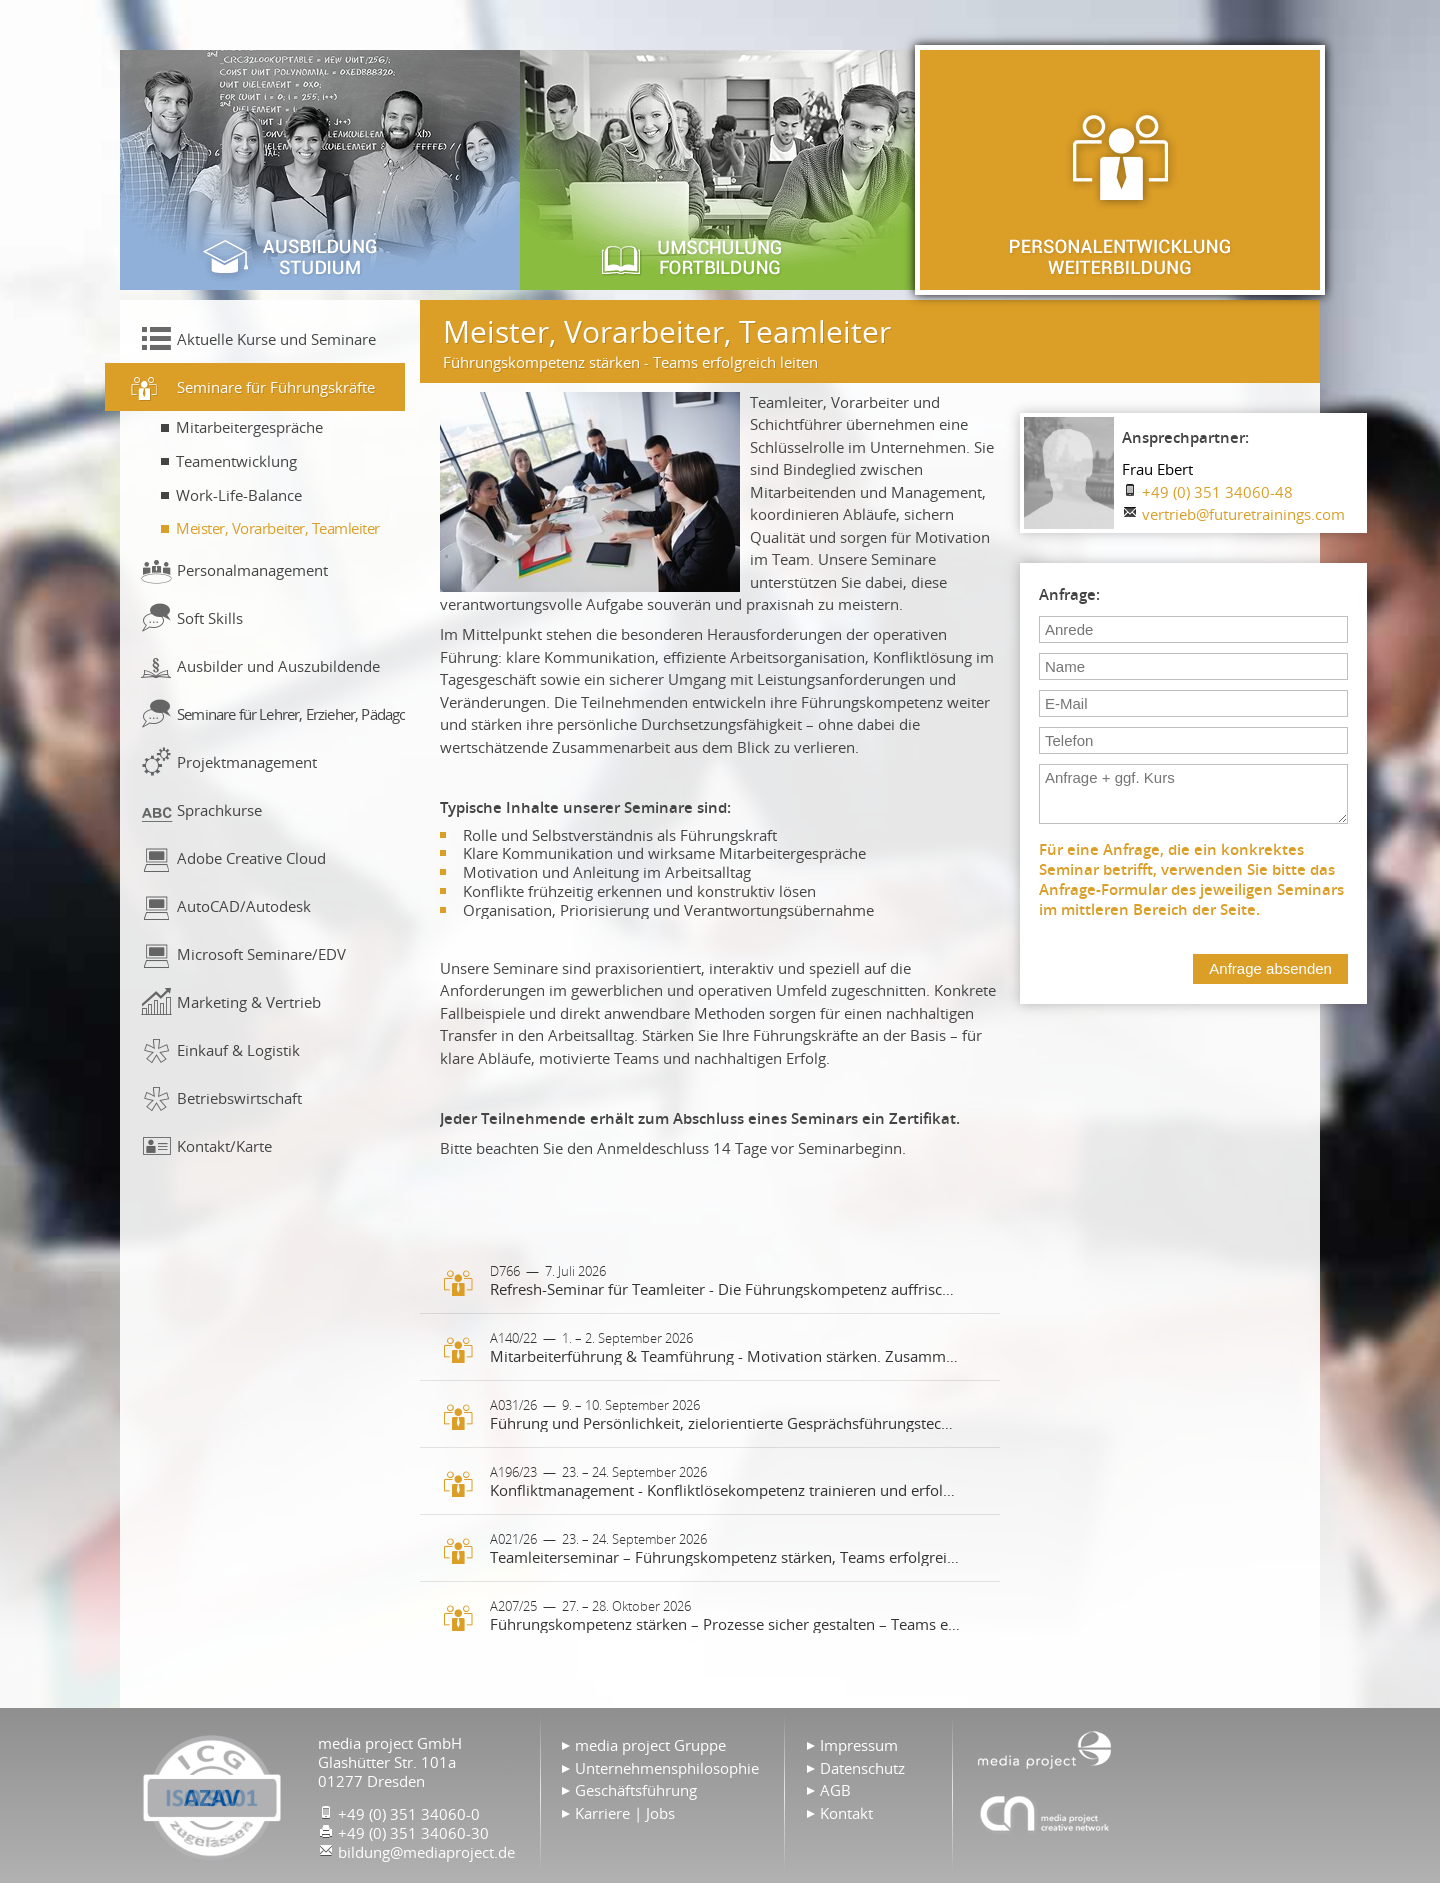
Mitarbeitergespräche (249, 427)
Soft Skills (210, 618)
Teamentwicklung (236, 461)
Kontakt (846, 1813)
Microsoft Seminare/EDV (261, 954)
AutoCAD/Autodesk (244, 906)
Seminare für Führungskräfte (276, 387)
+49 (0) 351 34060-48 (1217, 492)
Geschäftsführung (636, 1790)
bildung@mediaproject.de (426, 1852)
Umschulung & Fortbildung (720, 170)
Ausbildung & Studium (320, 170)
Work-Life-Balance (239, 495)
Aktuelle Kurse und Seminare (276, 339)
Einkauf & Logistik (238, 1050)
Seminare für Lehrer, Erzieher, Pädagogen (291, 714)
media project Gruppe (650, 1745)
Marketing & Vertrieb (249, 1002)
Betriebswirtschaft (239, 1098)
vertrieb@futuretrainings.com (1243, 514)
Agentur (1045, 1813)
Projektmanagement (247, 762)
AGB (835, 1790)
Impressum (859, 1745)
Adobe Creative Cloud (251, 858)
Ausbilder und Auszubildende (278, 666)
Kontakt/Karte (224, 1146)
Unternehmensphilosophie (667, 1768)
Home (1045, 1748)
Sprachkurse (219, 810)
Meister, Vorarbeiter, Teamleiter (278, 528)
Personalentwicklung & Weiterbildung (1120, 170)
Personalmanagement (252, 570)
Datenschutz (862, 1768)
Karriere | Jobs (625, 1813)
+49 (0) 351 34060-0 (409, 1814)
